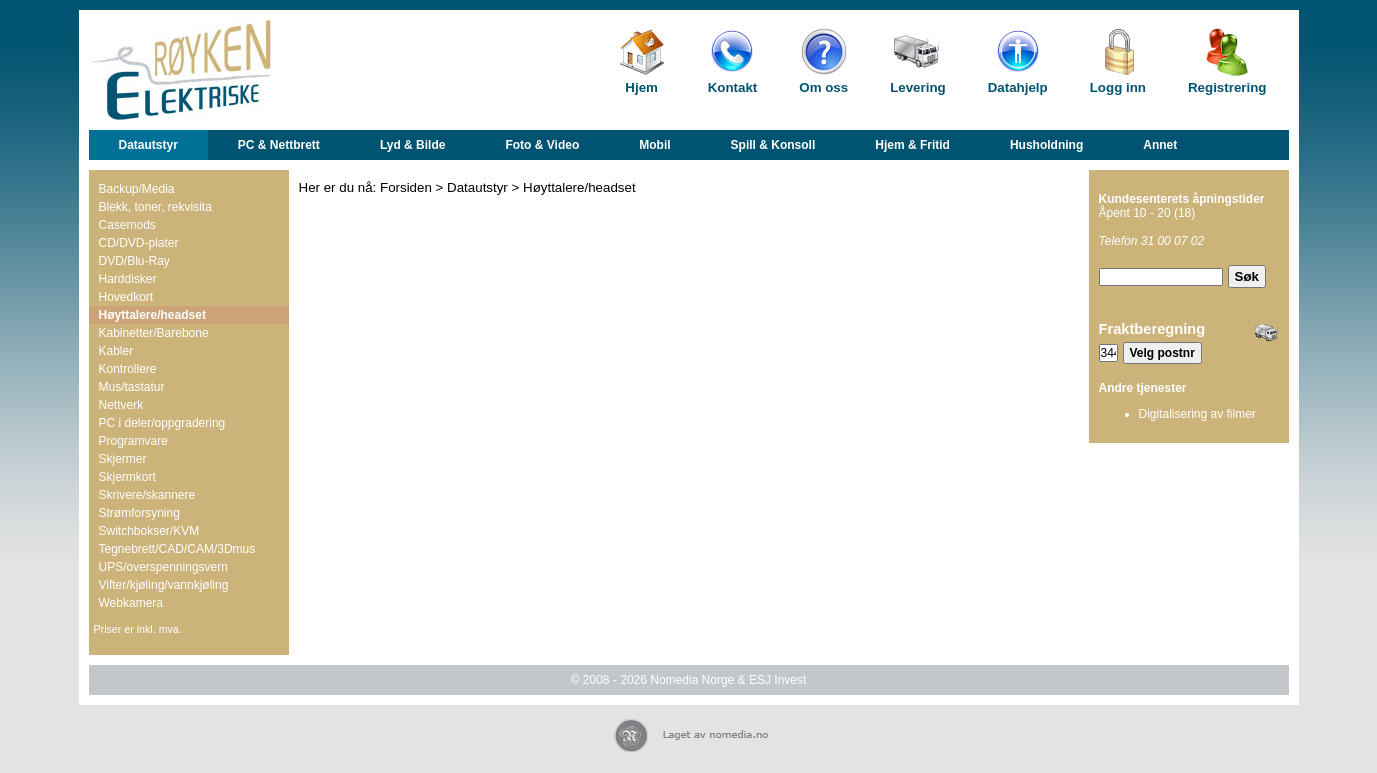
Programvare (133, 441)
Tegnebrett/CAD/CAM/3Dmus (177, 549)
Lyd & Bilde (413, 145)
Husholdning (1046, 145)
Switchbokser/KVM (149, 531)
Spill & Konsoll (773, 145)
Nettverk (121, 405)
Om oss (823, 87)
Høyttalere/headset (152, 315)
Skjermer (123, 459)
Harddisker (128, 279)
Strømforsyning (139, 513)
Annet (1160, 145)
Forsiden (406, 187)
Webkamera (131, 603)
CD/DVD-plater (139, 243)
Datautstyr (148, 145)
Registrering (1227, 87)
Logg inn (1118, 87)
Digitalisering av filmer (1197, 414)
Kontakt (733, 87)
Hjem (641, 87)
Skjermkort (127, 477)
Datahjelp (1018, 87)
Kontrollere (128, 369)
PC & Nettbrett (279, 145)
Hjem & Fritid (912, 145)
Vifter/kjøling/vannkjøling (164, 585)
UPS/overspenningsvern (163, 567)
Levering (918, 87)
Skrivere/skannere (147, 495)
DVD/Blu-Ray (134, 261)
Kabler (116, 351)
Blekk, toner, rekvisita (155, 207)
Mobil (654, 145)
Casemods (127, 225)
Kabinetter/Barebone (154, 333)
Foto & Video (542, 145)
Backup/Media (137, 189)
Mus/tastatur (132, 387)
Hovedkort (126, 297)
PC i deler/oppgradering (162, 423)
